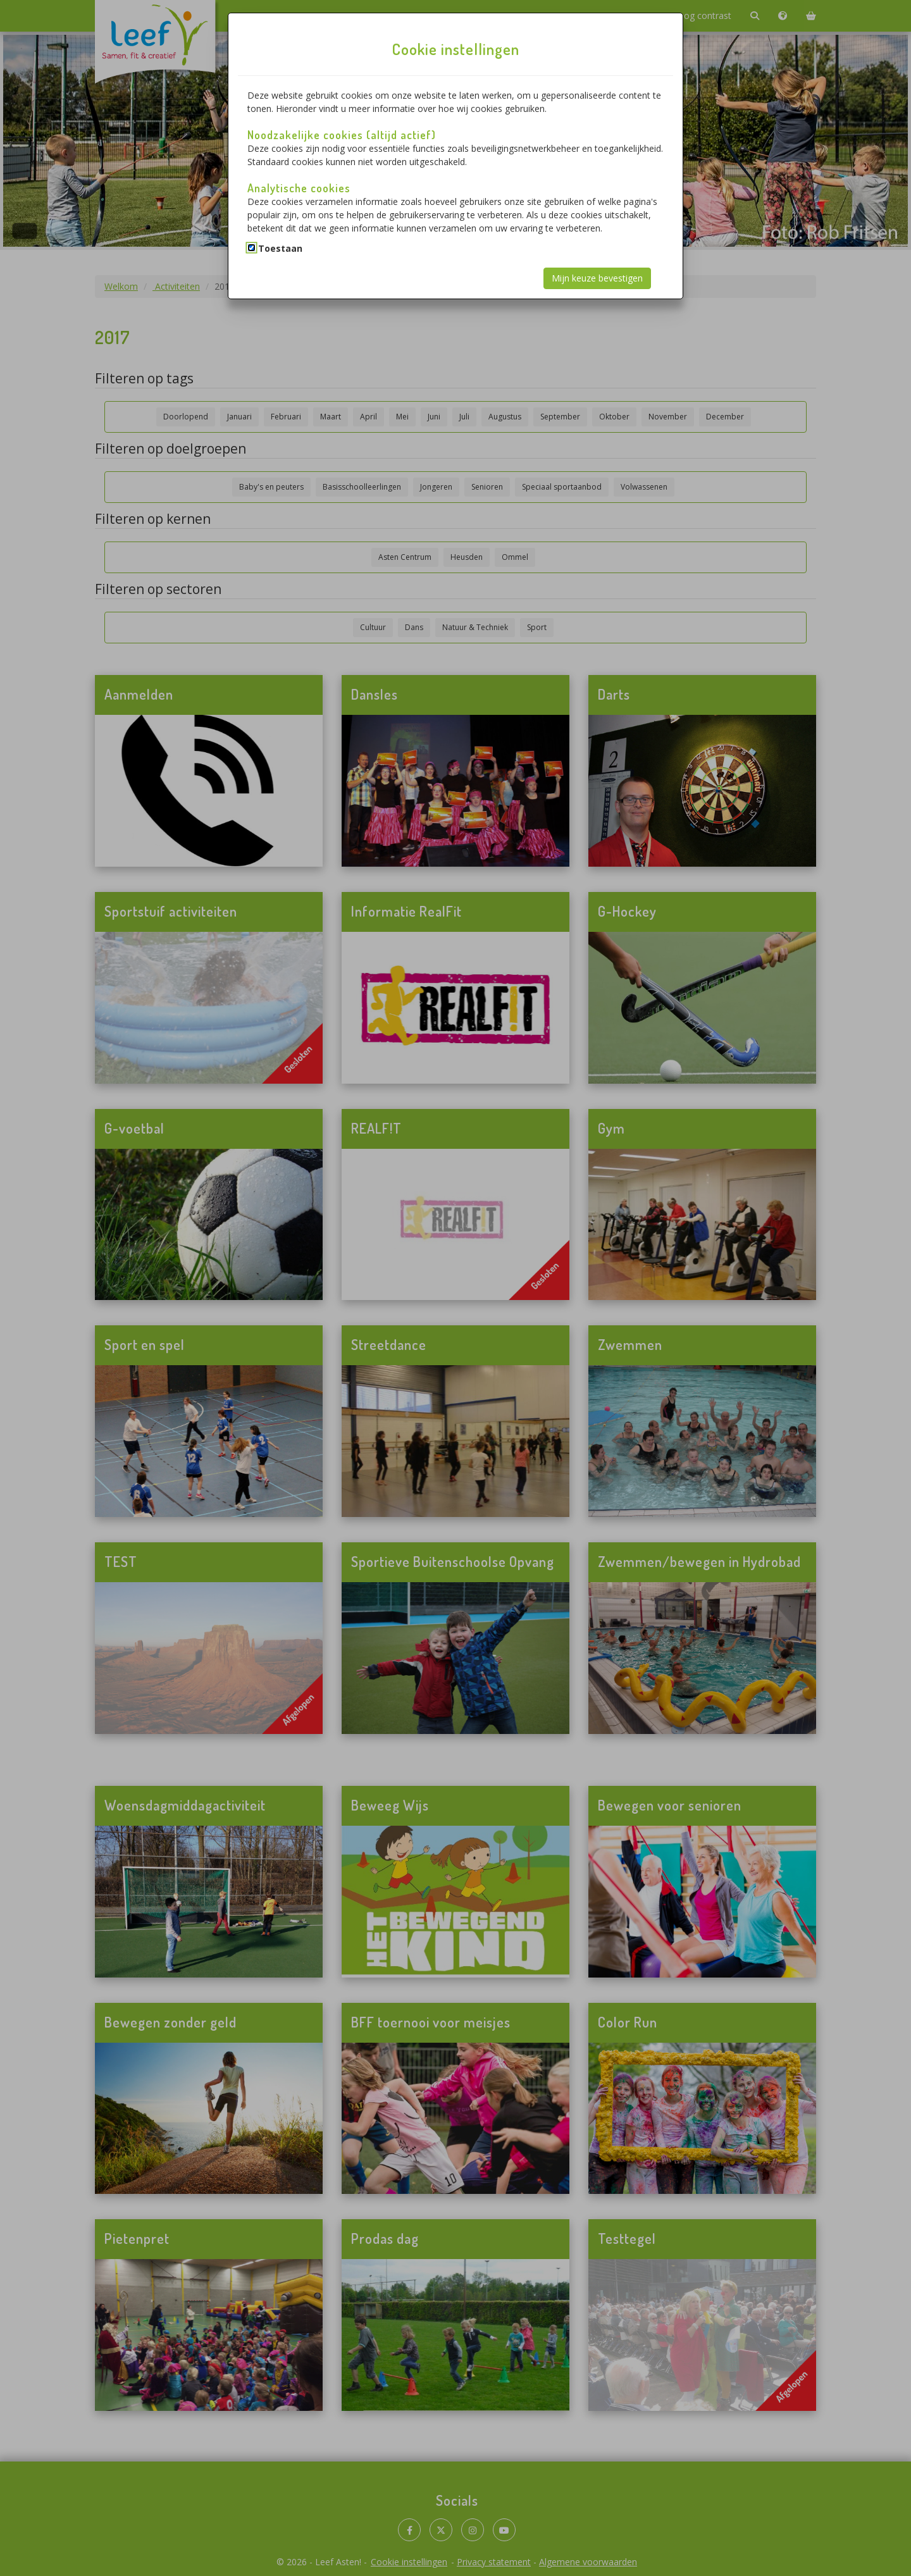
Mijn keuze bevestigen (597, 278)
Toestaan (280, 248)
